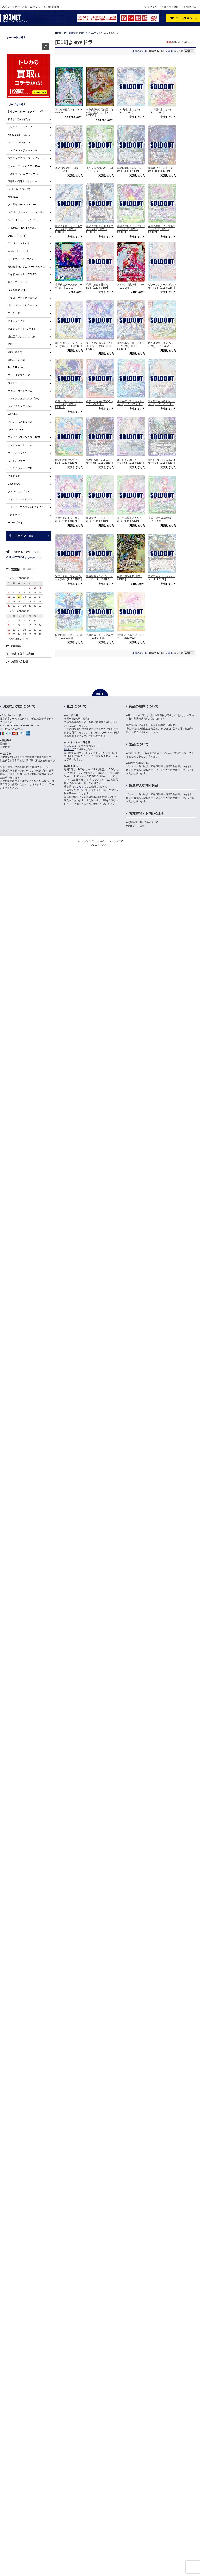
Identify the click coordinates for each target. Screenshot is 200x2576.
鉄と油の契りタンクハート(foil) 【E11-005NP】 (161, 344)
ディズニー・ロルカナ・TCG (24, 165)
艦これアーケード (17, 282)
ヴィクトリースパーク (20, 499)
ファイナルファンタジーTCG (24, 437)
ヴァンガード (15, 383)
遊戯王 (11, 344)
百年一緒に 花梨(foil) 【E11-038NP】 (159, 519)
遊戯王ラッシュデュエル (21, 336)
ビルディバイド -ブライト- (22, 328)
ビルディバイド (16, 321)
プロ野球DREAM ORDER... (23, 204)
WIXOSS (13, 414)
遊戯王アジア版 (16, 359)
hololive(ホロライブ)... (20, 189)
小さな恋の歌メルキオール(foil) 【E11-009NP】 (130, 403)
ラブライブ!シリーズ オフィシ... (26, 158)
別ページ (69, 749)
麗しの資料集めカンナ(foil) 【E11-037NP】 (129, 519)
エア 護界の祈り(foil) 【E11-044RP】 (66, 169)
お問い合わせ (192, 7)
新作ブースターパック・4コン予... (27, 111)
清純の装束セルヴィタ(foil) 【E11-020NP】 (67, 461)
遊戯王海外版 (15, 352)
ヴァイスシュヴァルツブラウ (24, 398)
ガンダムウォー (16, 460)
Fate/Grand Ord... (17, 290)
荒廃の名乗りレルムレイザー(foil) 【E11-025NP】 (100, 461)
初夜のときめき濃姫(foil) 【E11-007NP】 (99, 403)
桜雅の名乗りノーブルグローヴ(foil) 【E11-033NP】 (161, 229)
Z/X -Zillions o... (16, 367)
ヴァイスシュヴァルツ (20, 406)
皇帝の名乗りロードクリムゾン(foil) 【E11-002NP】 (130, 346)
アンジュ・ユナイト (19, 243)
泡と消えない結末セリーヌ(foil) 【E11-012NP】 (161, 403)
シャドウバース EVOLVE (21, 259)
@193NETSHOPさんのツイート (24, 557)
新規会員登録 (171, 7)
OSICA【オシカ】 (18, 235)
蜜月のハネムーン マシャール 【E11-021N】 (131, 636)
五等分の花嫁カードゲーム (22, 181)
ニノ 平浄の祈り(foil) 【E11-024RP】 (159, 111)
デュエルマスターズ (19, 375)
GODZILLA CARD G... (20, 142)
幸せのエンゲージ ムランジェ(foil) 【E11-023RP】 (69, 344)
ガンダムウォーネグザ (20, 468)
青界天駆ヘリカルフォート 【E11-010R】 (161, 578)
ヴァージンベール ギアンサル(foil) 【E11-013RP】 (162, 286)
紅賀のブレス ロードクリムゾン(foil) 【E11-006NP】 (69, 404)
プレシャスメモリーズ (20, 421)
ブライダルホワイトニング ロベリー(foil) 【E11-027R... (99, 346)
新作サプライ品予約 (19, 119)
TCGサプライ (15, 522)
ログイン (152, 7)
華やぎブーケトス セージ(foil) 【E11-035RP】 (100, 519)
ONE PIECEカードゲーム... (23, 220)
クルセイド (14, 476)
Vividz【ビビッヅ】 (18, 251)
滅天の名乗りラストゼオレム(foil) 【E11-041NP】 (69, 578)
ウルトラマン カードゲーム (23, 173)
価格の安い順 (139, 51)
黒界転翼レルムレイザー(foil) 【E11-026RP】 (130, 169)
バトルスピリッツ (17, 452)
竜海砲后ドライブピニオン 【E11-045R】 (99, 636)
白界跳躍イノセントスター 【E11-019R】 (68, 636)
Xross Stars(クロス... (19, 134)
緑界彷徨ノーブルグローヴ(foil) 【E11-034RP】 (68, 286)
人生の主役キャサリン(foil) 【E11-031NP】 (67, 519)
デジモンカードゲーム (20, 445)
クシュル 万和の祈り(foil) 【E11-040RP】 (100, 169)
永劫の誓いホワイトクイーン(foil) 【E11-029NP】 (131, 461)
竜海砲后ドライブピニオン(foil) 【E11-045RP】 (99, 578)
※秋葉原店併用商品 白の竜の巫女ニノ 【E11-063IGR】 (99, 112)
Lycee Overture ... (17, 429)
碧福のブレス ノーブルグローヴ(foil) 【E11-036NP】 (131, 229)
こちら (80, 786)
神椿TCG (13, 196)
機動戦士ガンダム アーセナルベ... (26, 266)
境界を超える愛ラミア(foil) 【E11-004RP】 (98, 286)
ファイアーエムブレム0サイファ (25, 507)
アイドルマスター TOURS (22, 274)
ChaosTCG (14, 483)
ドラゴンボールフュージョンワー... (27, 212)
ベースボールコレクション (22, 305)
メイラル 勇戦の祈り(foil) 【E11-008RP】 (131, 286)
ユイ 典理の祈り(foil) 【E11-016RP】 (128, 111)
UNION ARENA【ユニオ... (22, 228)
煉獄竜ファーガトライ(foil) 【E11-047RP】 (160, 169)
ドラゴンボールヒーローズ (22, 297)
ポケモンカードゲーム (20, 390)
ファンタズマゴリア (19, 491)
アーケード (14, 313)
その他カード (15, 514)
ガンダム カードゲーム (20, 127)
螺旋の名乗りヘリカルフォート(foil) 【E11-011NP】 (68, 229)
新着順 (169, 51)
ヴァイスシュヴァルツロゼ (22, 150)
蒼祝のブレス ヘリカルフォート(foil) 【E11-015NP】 (100, 229)
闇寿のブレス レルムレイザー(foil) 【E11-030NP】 (162, 461)
